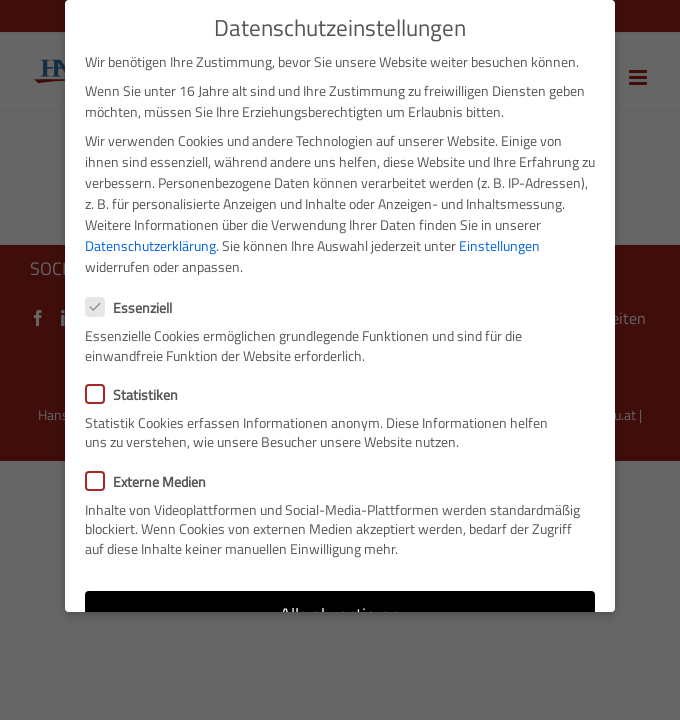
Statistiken (140, 393)
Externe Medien (154, 480)
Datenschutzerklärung (150, 245)
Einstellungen (499, 245)
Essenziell (137, 307)
